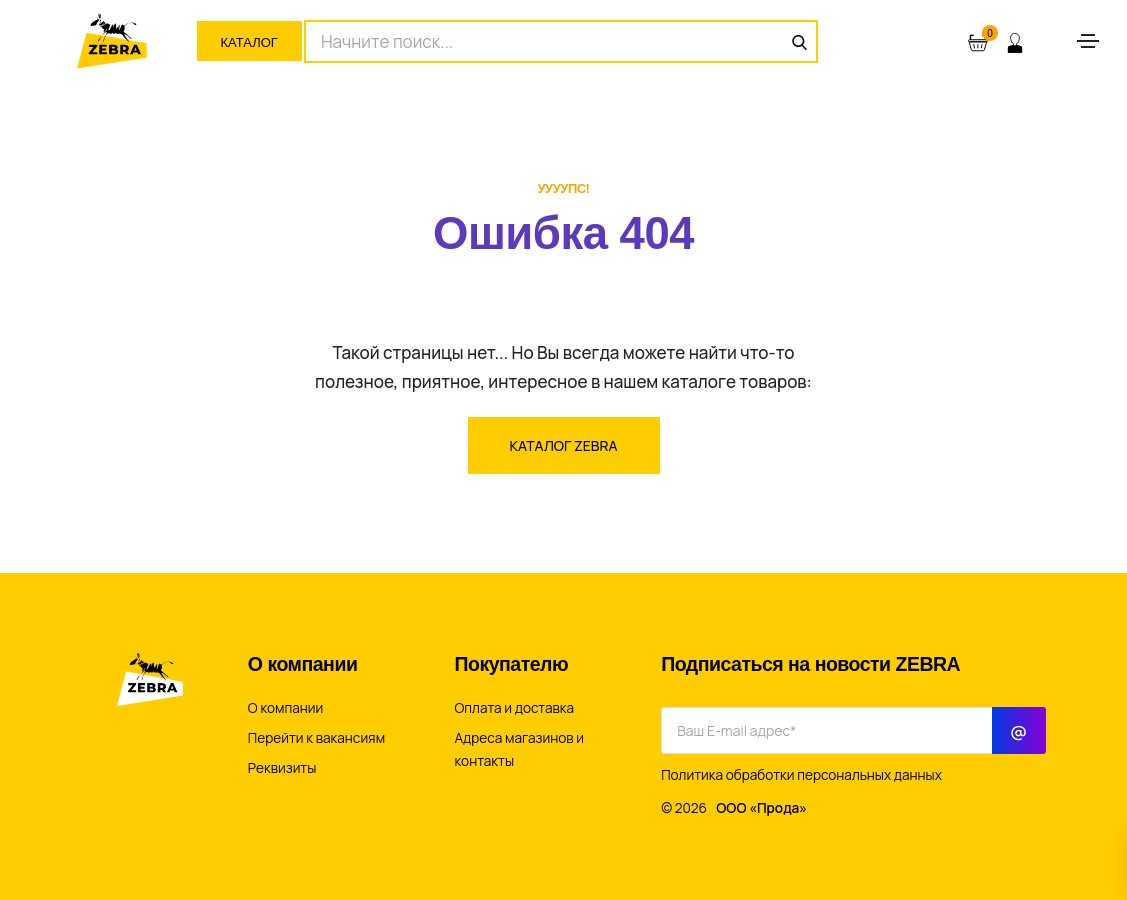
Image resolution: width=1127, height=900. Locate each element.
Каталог (249, 42)
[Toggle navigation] (1088, 41)
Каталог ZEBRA (564, 445)
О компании (285, 708)
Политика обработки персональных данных (801, 775)
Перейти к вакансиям (316, 738)
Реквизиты (282, 768)
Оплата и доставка (515, 708)
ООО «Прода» (761, 808)
